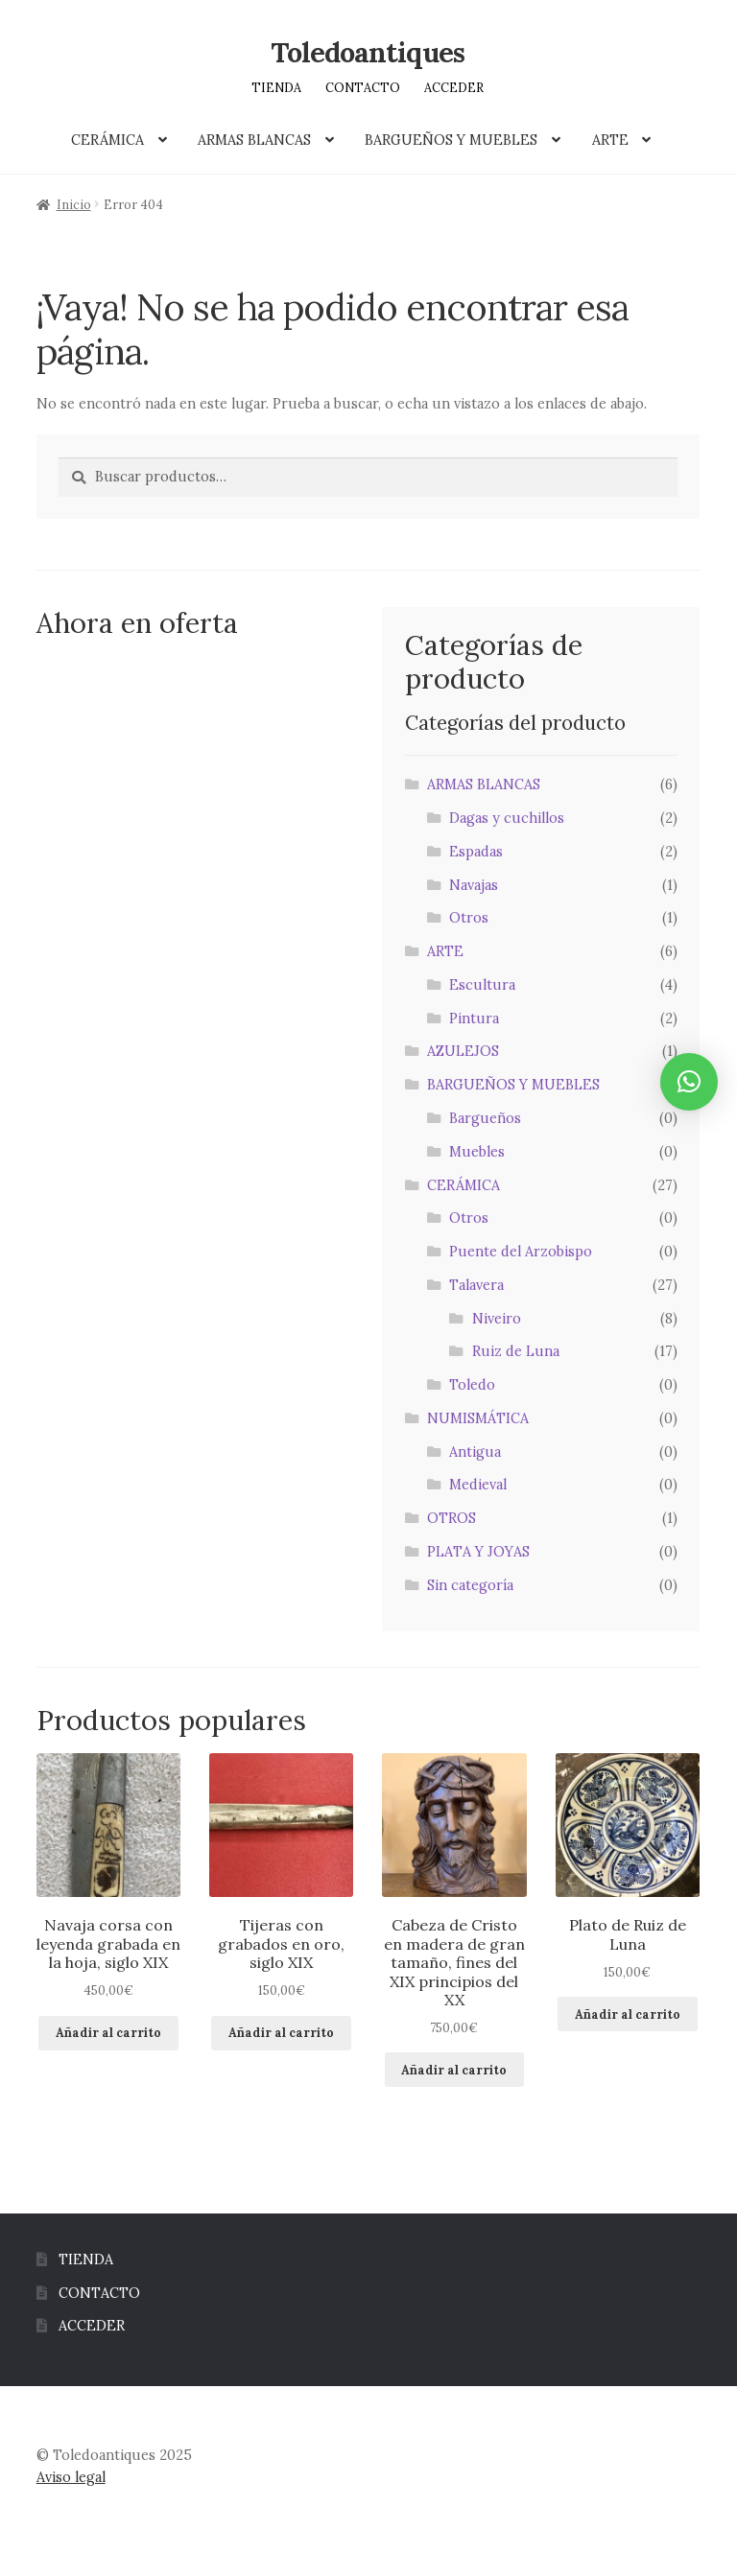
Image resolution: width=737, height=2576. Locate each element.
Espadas (476, 851)
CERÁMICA (107, 140)
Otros (468, 917)
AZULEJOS (463, 1051)
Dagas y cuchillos (506, 818)
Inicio (74, 204)
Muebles (477, 1151)
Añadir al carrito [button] (108, 2032)
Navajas (473, 885)
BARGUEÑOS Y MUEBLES (451, 140)
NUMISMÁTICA (478, 1418)
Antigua (475, 1452)
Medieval (478, 1484)
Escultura (482, 985)
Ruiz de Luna (515, 1351)
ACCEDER (454, 87)
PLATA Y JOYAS (478, 1551)
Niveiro (496, 1318)
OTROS (451, 1518)
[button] (689, 1082)
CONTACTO (362, 87)
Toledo (472, 1384)
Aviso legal (71, 2477)
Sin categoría (470, 1585)
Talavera (476, 1285)
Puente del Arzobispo (520, 1251)
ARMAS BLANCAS (254, 140)
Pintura (474, 1018)
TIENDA (276, 87)
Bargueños (485, 1118)
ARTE (610, 140)
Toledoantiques (367, 52)
